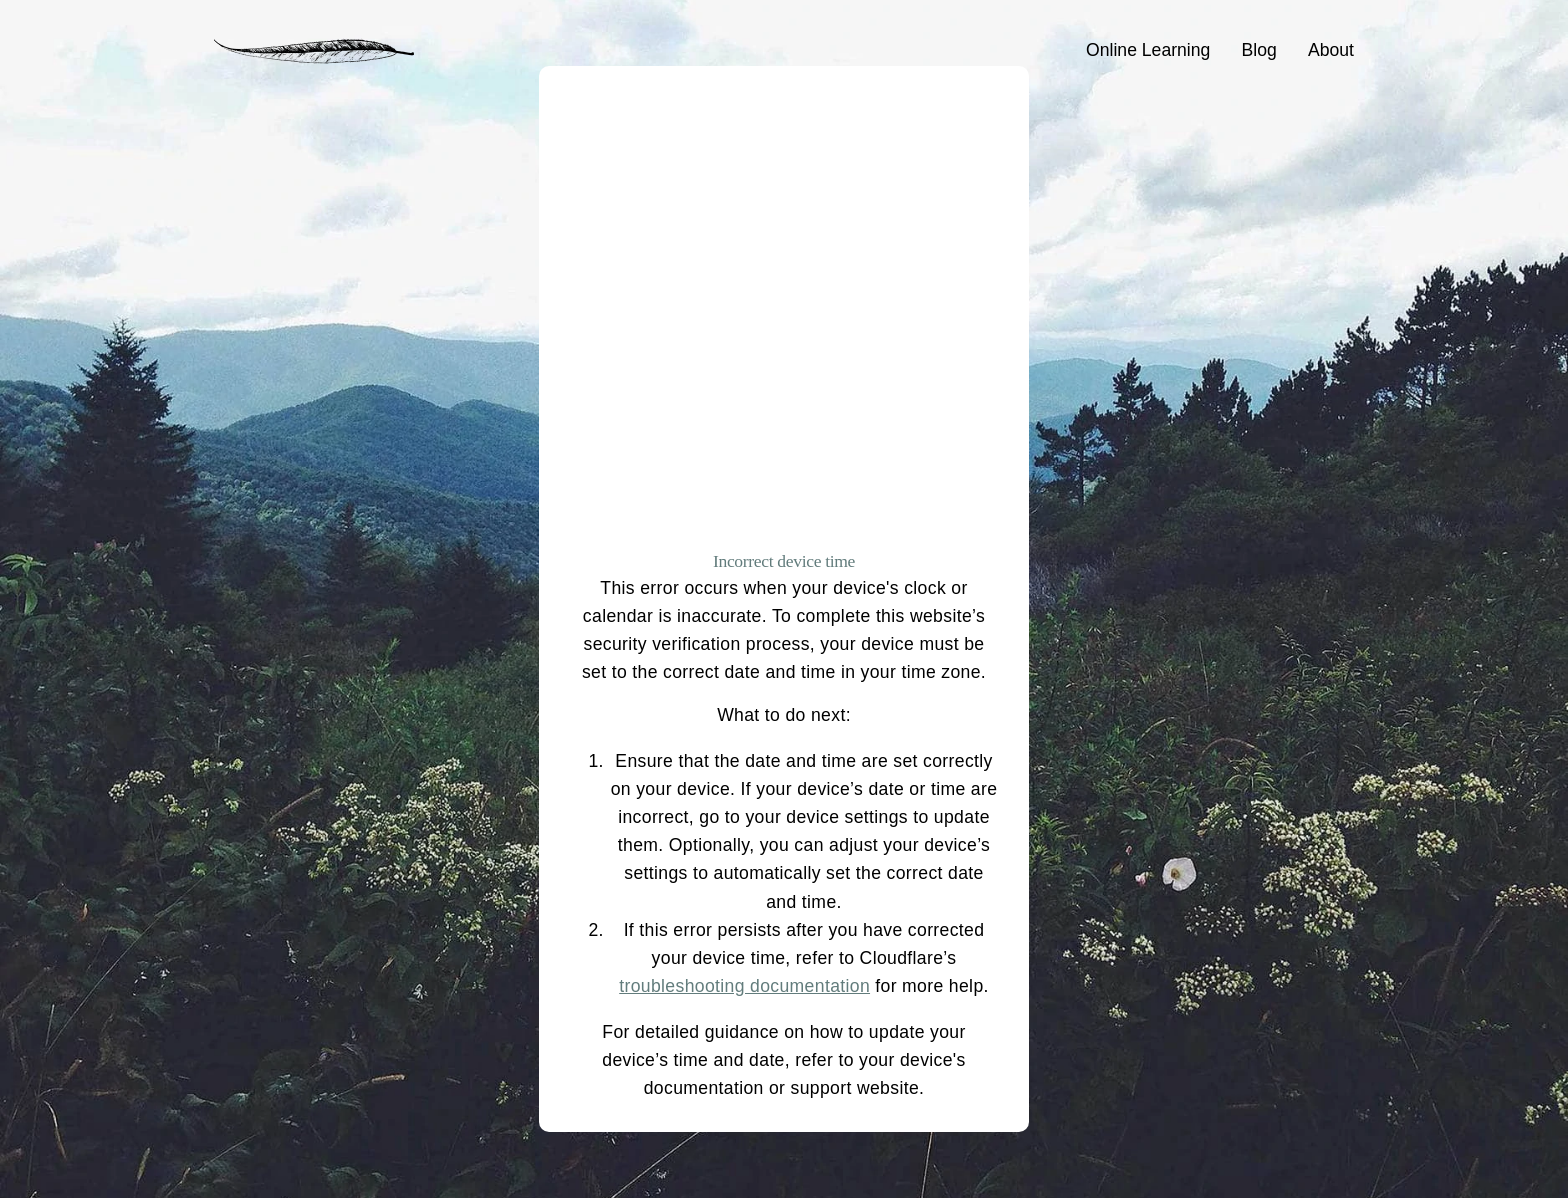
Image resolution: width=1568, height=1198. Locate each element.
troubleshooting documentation (744, 986)
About (1331, 50)
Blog (1259, 50)
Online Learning (1148, 50)
